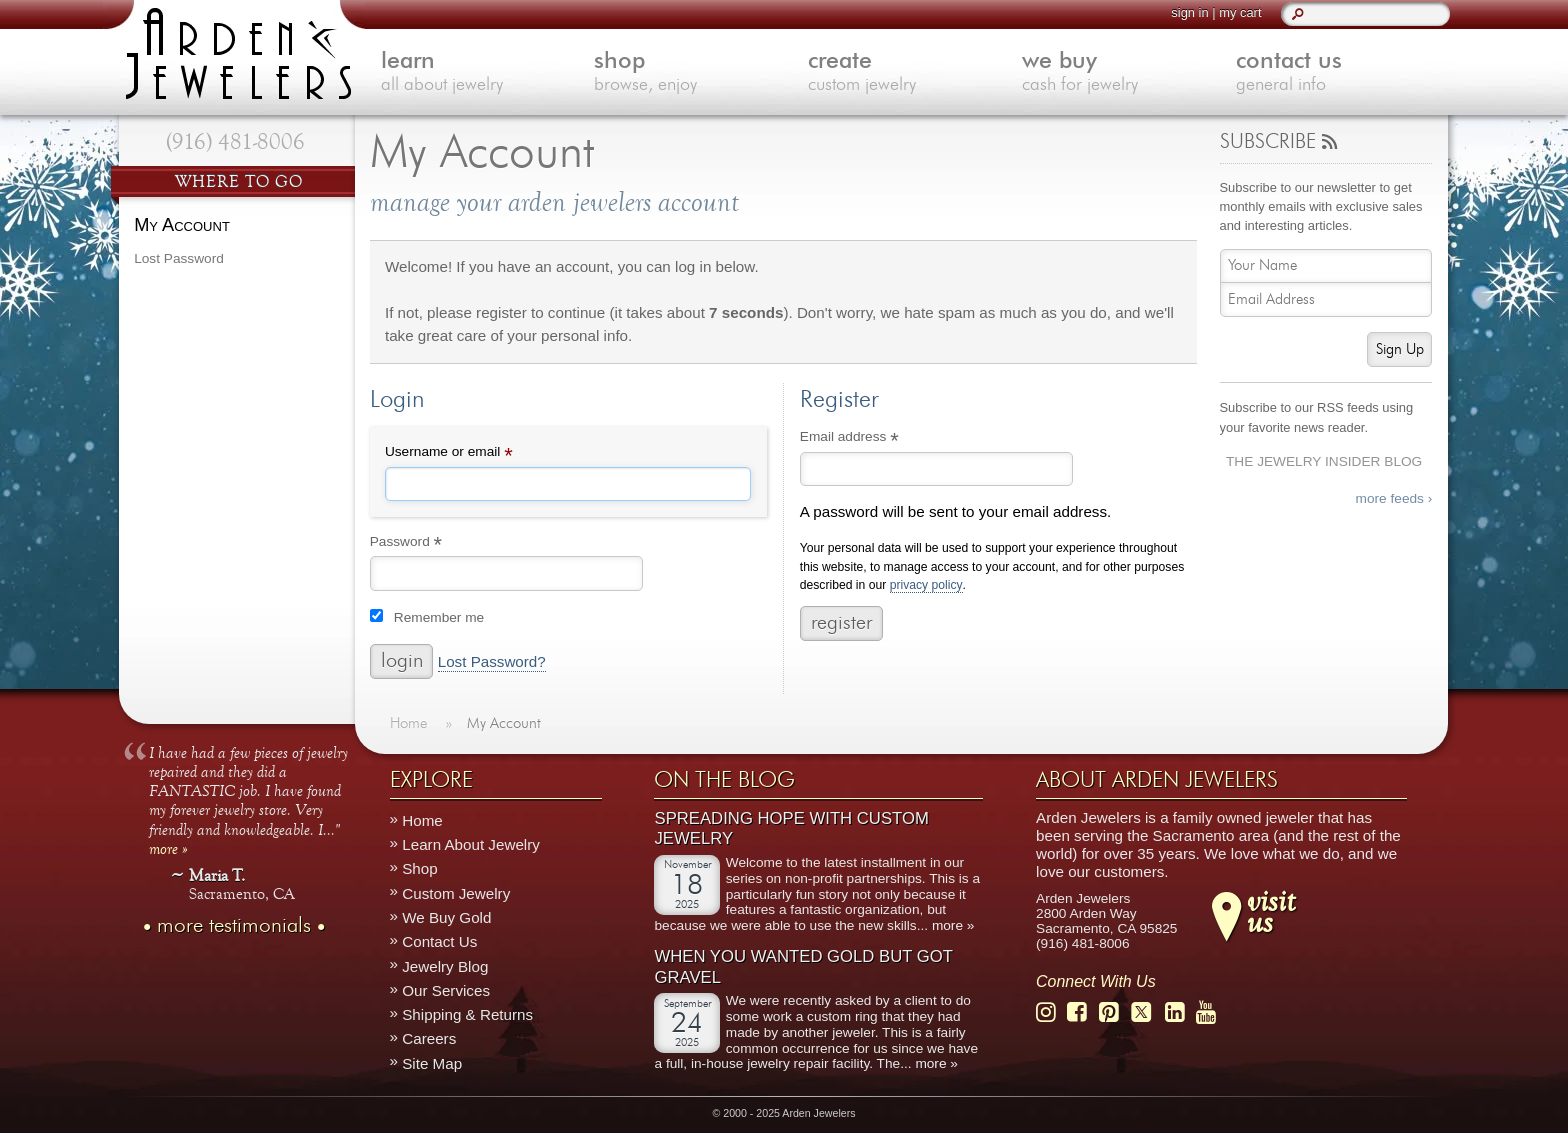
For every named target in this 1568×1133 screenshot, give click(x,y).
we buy (1129, 73)
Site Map (432, 1063)
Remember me (439, 617)
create (915, 73)
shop (701, 73)
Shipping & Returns (467, 1014)
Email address (876, 439)
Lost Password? (492, 662)
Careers (429, 1039)
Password (433, 544)
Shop (419, 869)
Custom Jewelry (456, 893)
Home (422, 820)
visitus (1271, 911)
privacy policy (926, 585)
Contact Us (439, 941)
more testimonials (234, 926)
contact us (1343, 73)
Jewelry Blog (445, 966)
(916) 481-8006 (235, 142)
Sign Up (1400, 349)
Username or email (476, 454)
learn (488, 73)
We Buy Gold (446, 917)
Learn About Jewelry (471, 844)
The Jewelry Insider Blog (1324, 461)
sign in (1189, 12)
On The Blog (724, 780)
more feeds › (1394, 498)
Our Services (446, 990)
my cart (1240, 12)
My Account (182, 224)
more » (168, 848)
